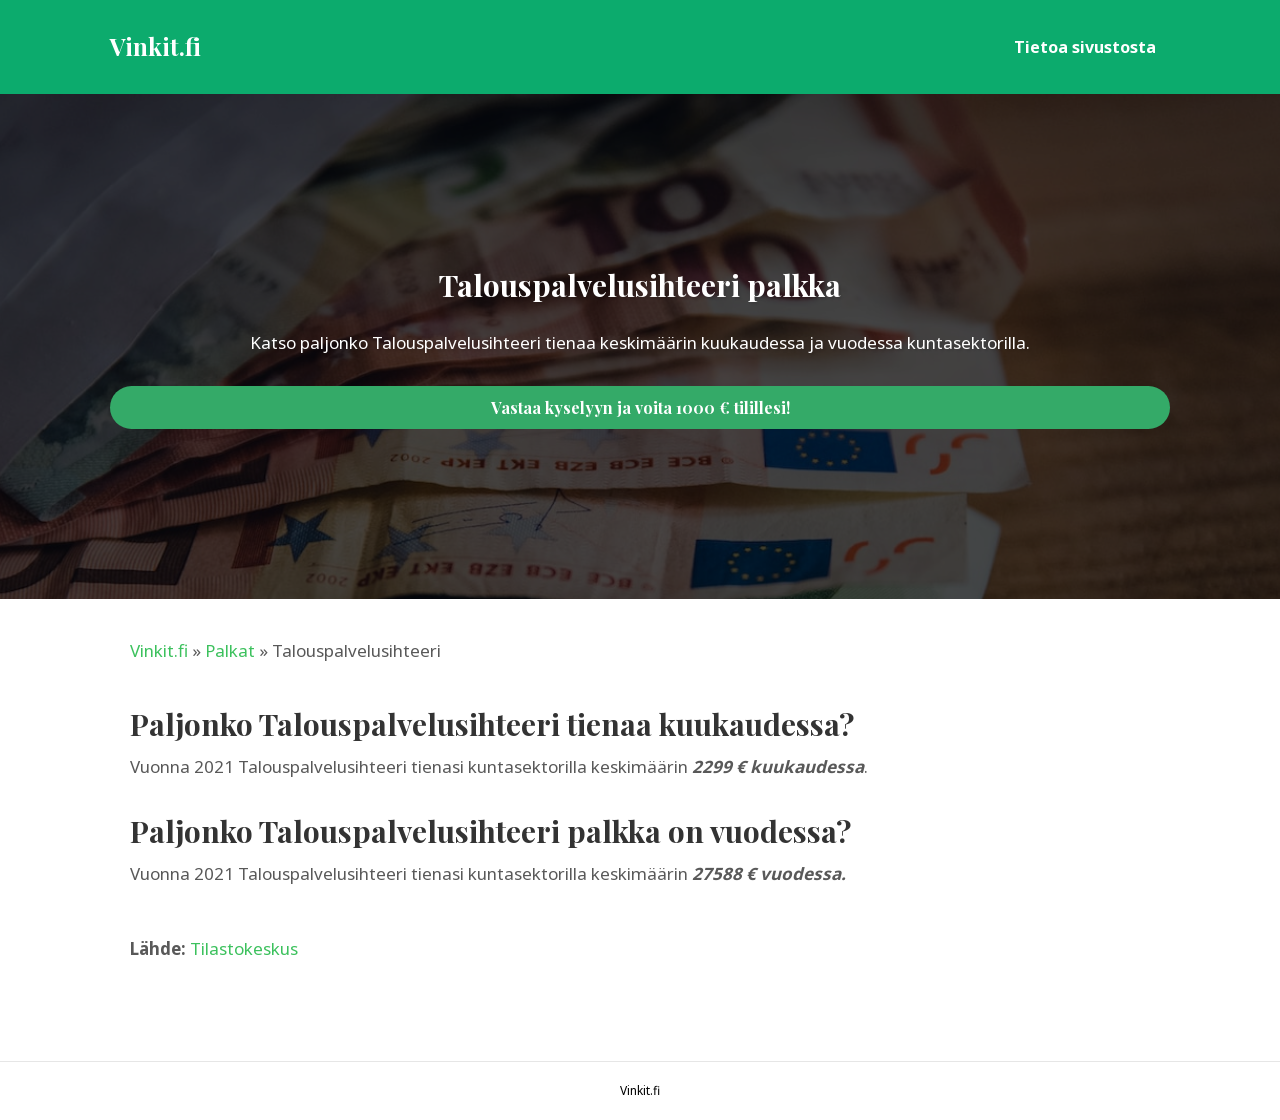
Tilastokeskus (244, 948)
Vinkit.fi (159, 650)
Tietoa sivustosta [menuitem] (1085, 47)
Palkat (230, 650)
